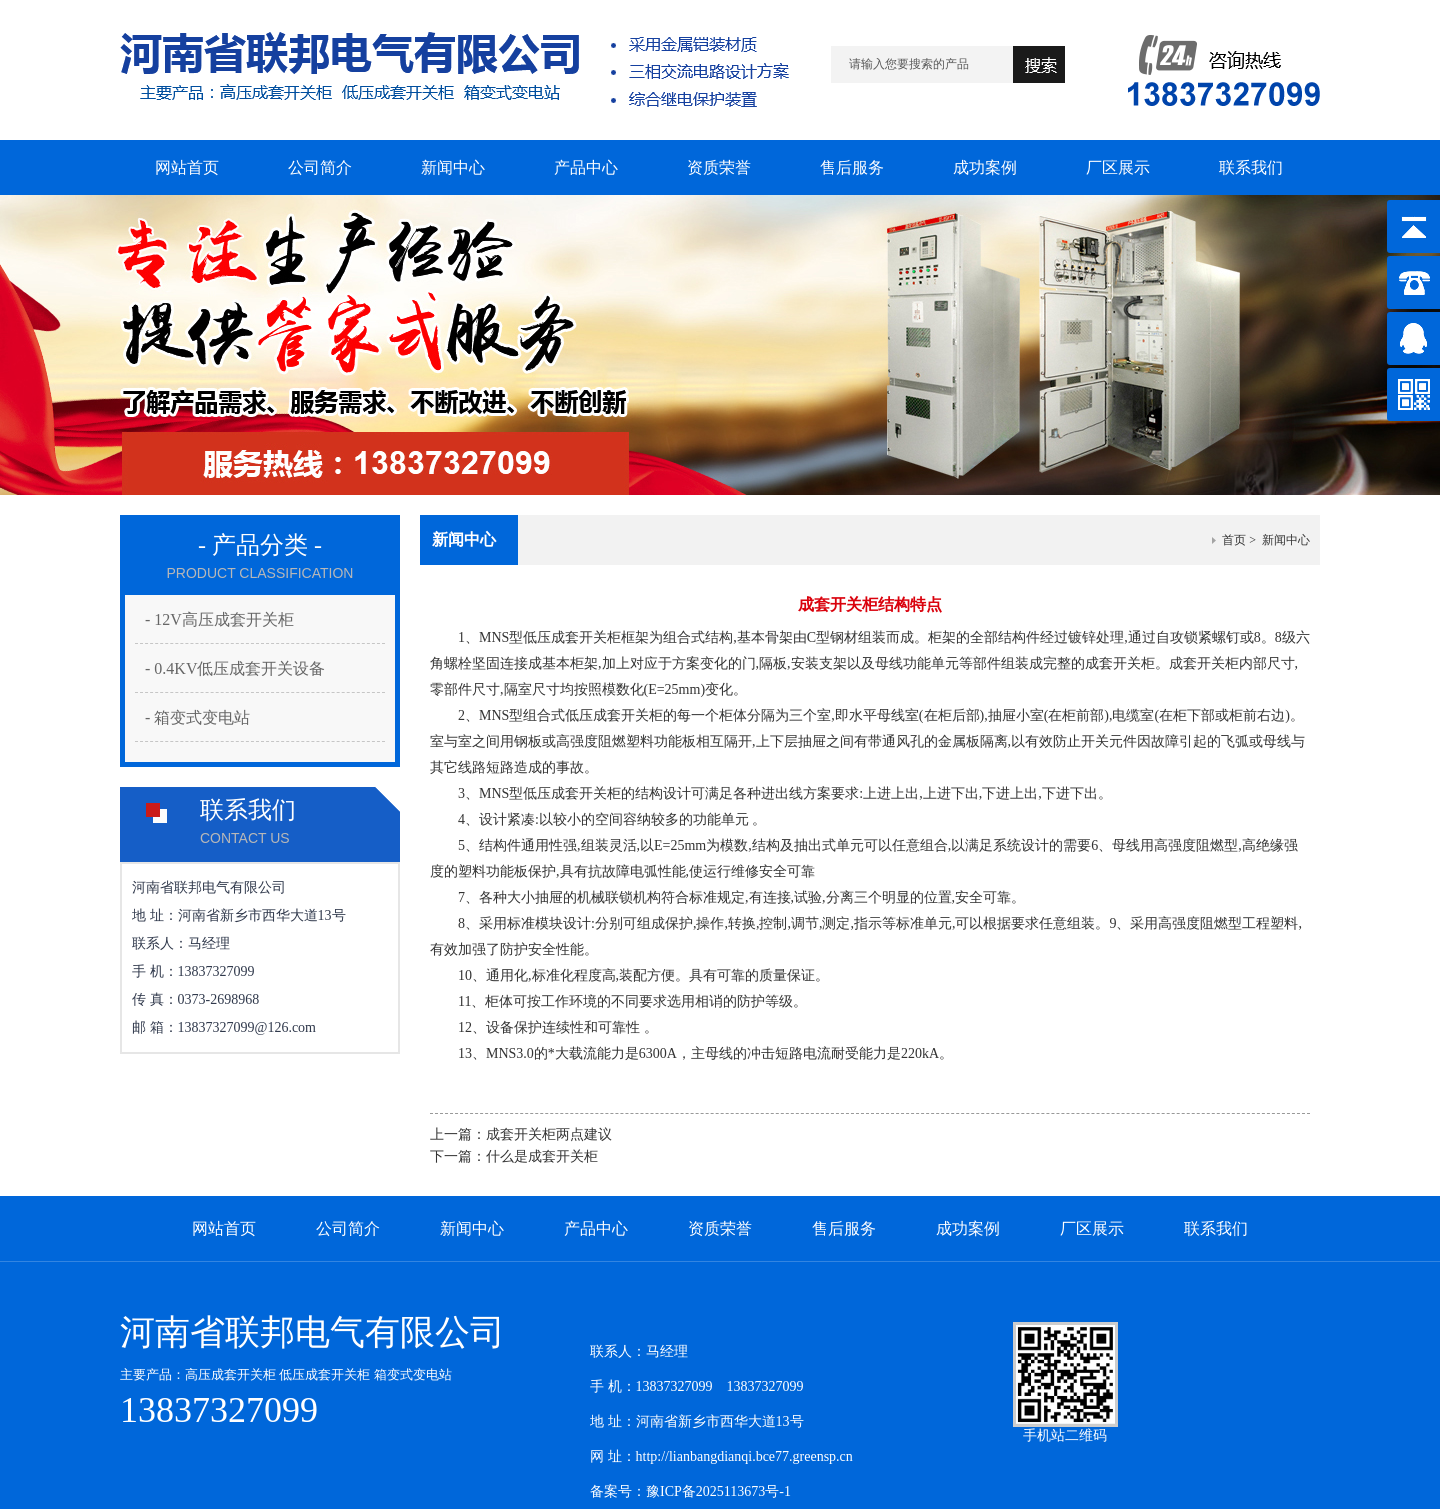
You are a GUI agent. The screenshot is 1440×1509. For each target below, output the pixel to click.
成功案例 (968, 1228)
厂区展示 (1092, 1228)
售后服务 (844, 1228)
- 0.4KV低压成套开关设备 (235, 668)
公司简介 (348, 1228)
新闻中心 (472, 1228)
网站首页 (224, 1228)
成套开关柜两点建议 (549, 1134)
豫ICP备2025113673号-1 (718, 1491)
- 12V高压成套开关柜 (219, 619)
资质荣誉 (720, 1228)
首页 (1234, 540)
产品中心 (596, 1228)
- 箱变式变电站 (197, 717)
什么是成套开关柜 (542, 1156)
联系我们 (1216, 1228)
